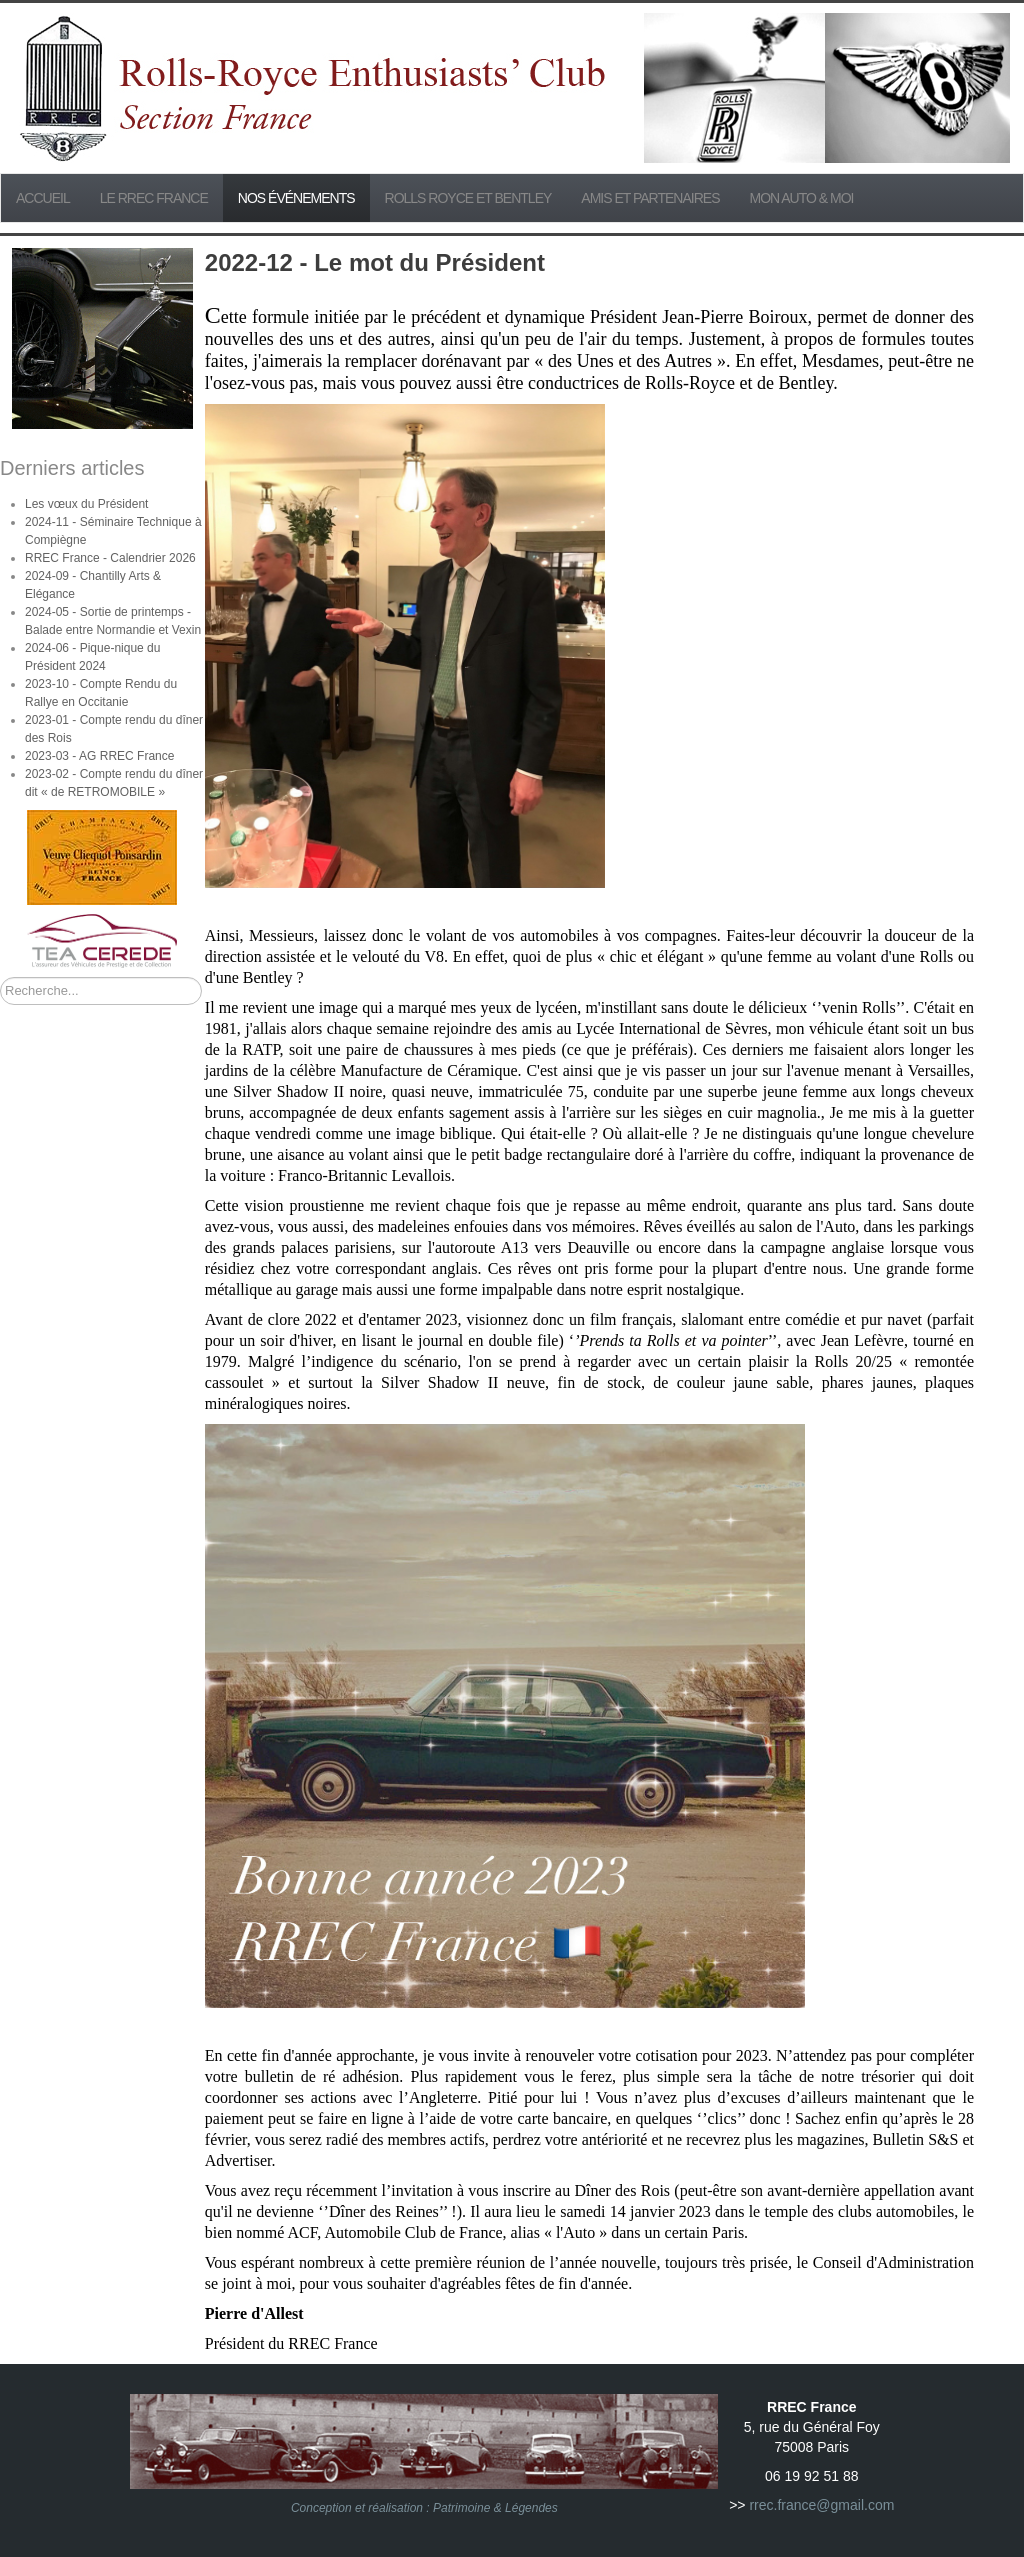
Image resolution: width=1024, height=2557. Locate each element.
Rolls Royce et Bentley (468, 198)
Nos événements (296, 198)
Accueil (43, 198)
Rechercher (0, 977)
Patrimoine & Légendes (495, 2508)
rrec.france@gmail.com (821, 2505)
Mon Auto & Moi (802, 198)
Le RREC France (154, 198)
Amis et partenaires (650, 198)
